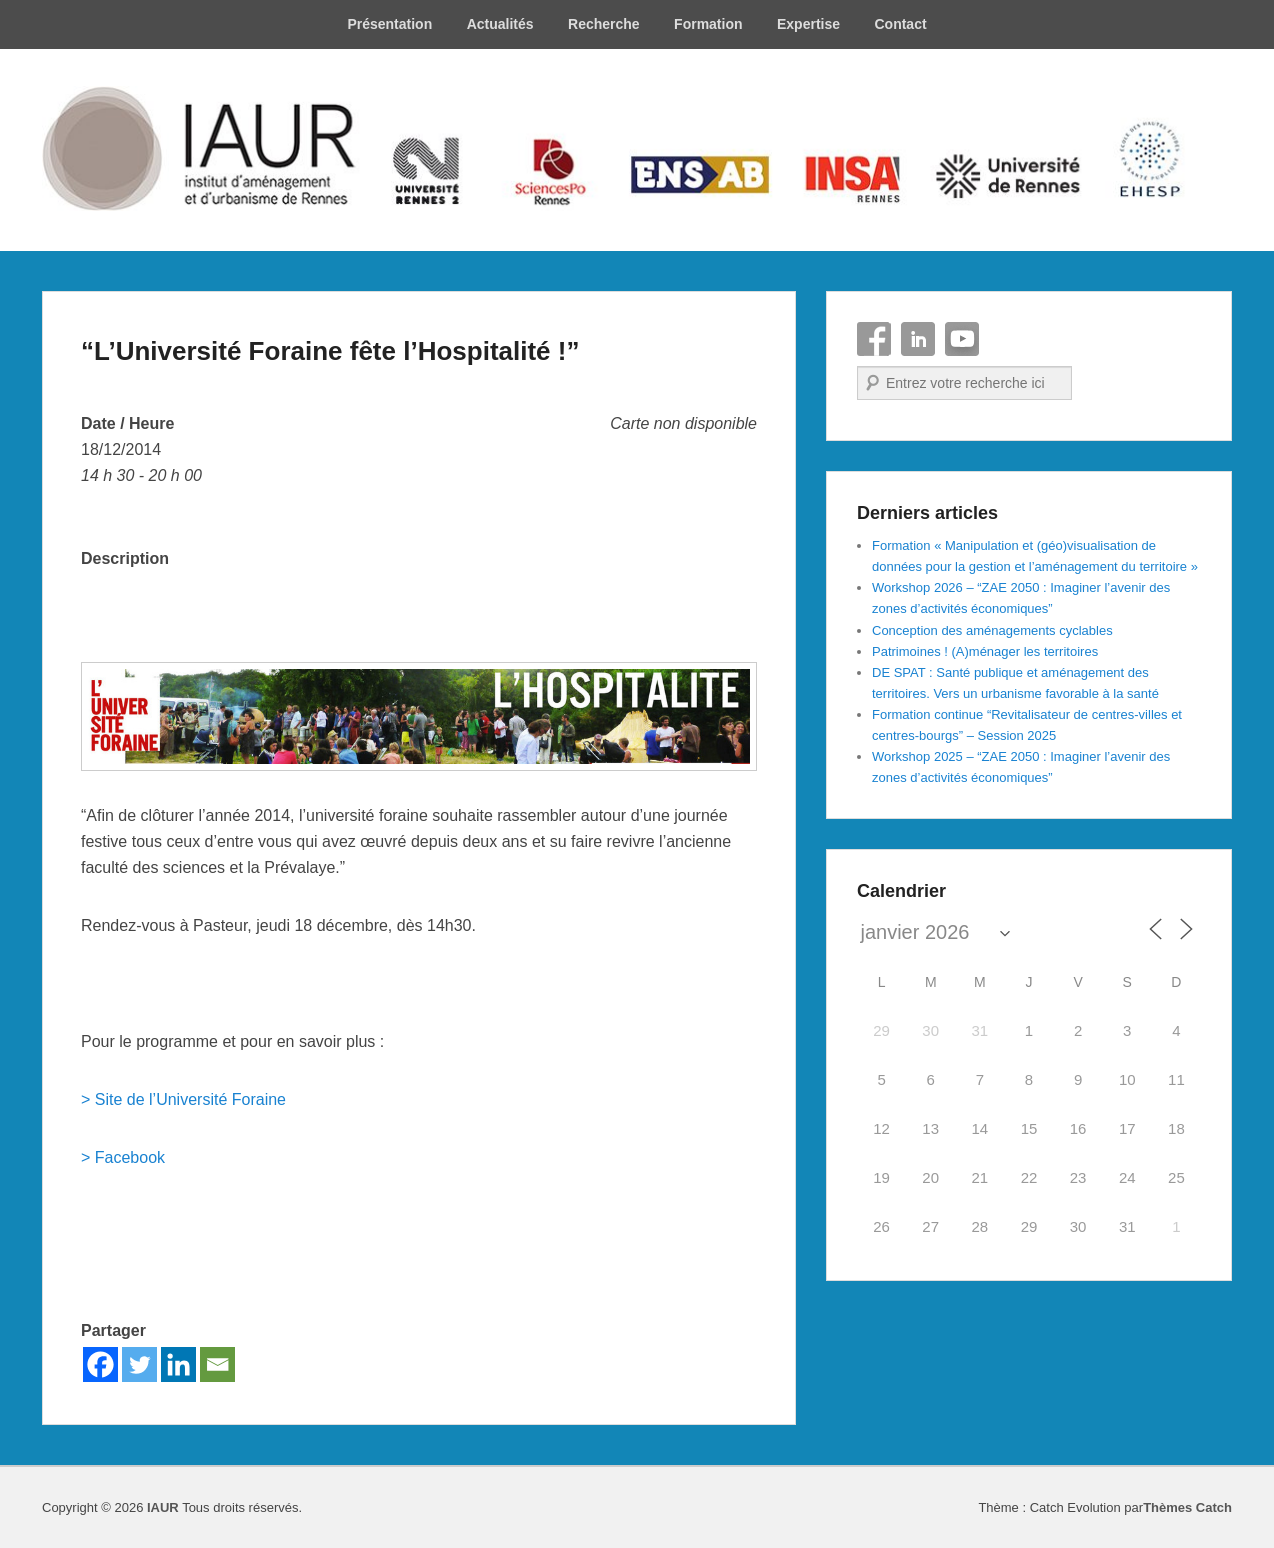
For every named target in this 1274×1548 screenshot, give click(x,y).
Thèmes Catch (1187, 1507)
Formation (708, 24)
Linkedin (918, 339)
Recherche (604, 24)
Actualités (500, 24)
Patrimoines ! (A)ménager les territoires (985, 651)
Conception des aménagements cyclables (992, 630)
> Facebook (123, 1157)
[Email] (217, 1364)
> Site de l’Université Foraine (183, 1099)
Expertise (808, 24)
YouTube (962, 339)
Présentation (389, 24)
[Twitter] (139, 1364)
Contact (900, 24)
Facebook (874, 339)
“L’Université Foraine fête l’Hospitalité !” (330, 351)
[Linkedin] (178, 1364)
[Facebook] (100, 1364)
